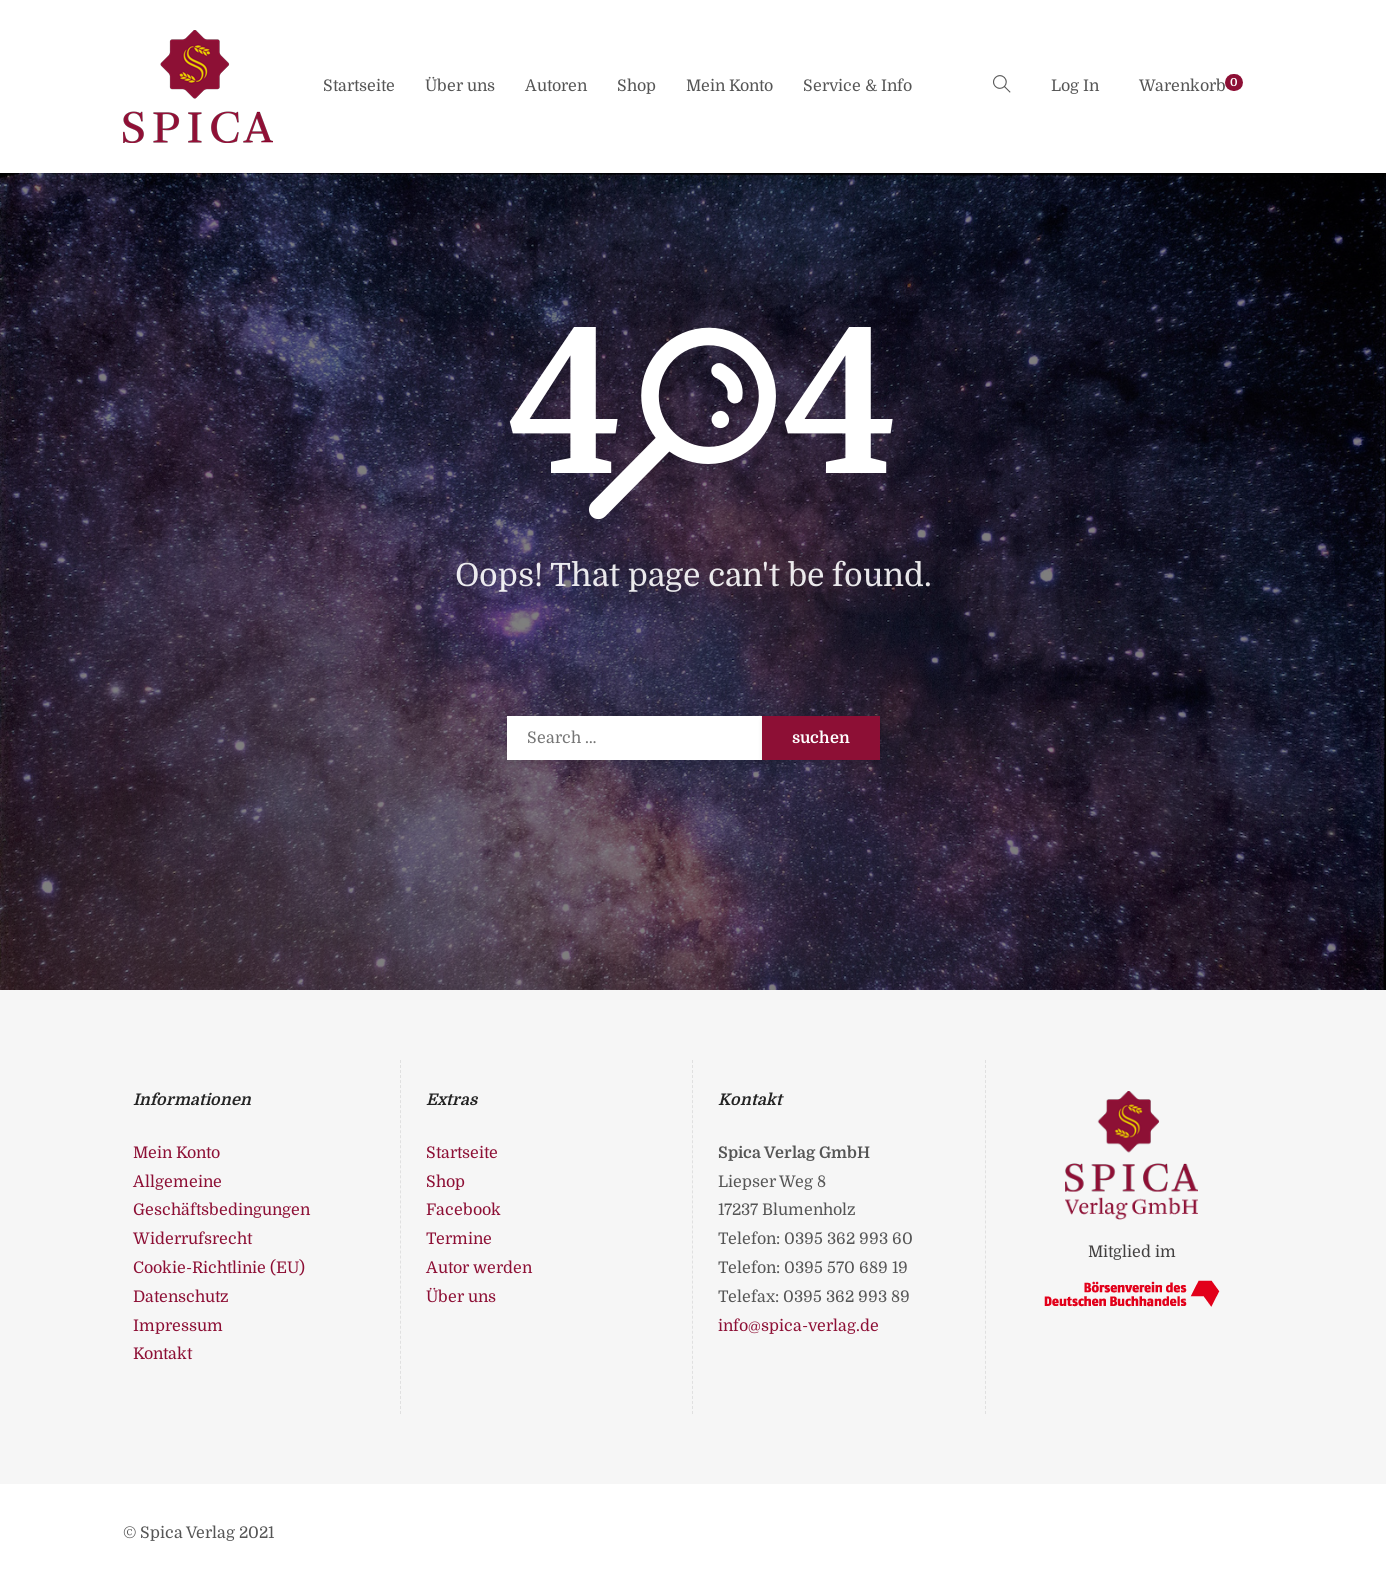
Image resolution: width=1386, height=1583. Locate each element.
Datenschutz (181, 1297)
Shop (636, 86)
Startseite (359, 86)
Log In (1075, 86)
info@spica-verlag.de (798, 1326)
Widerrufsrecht (192, 1239)
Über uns (460, 86)
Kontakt (162, 1354)
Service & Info (857, 86)
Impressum (178, 1326)
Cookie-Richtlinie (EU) (219, 1268)
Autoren (556, 86)
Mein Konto (729, 86)
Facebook (463, 1210)
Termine (459, 1239)
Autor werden (479, 1268)
